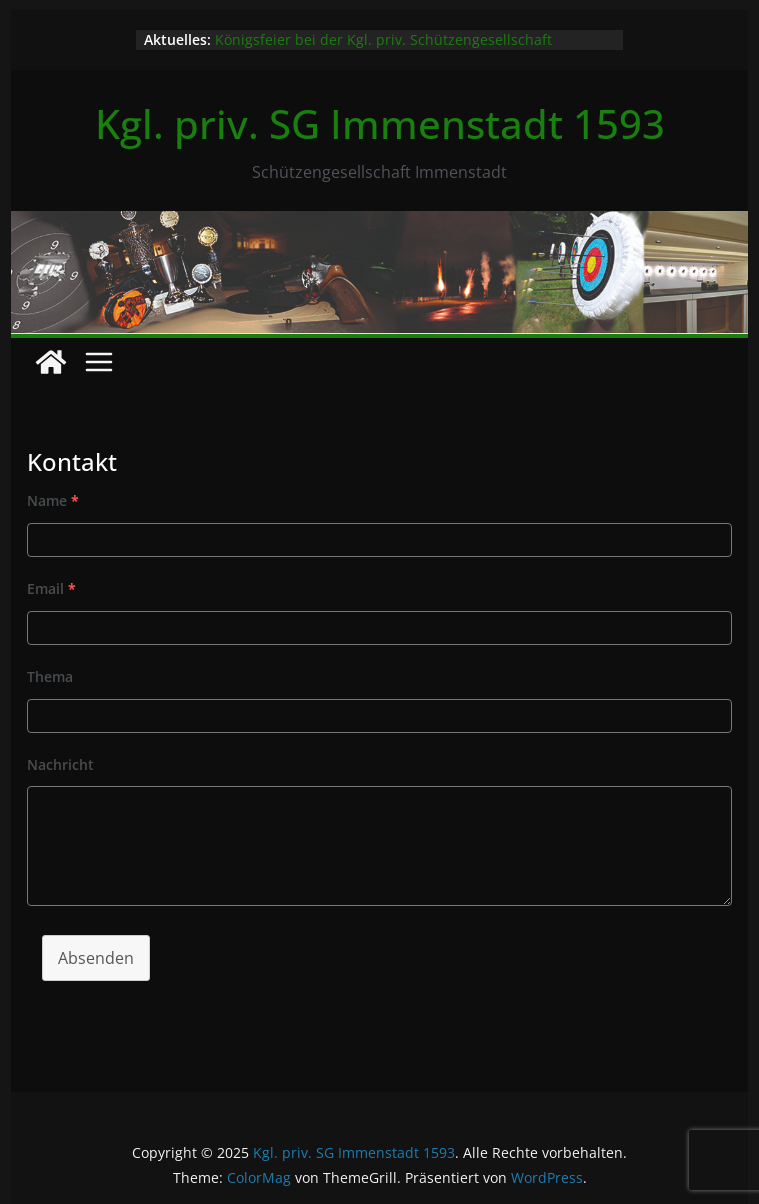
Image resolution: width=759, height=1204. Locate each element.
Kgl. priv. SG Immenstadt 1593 (380, 123)
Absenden (96, 958)
